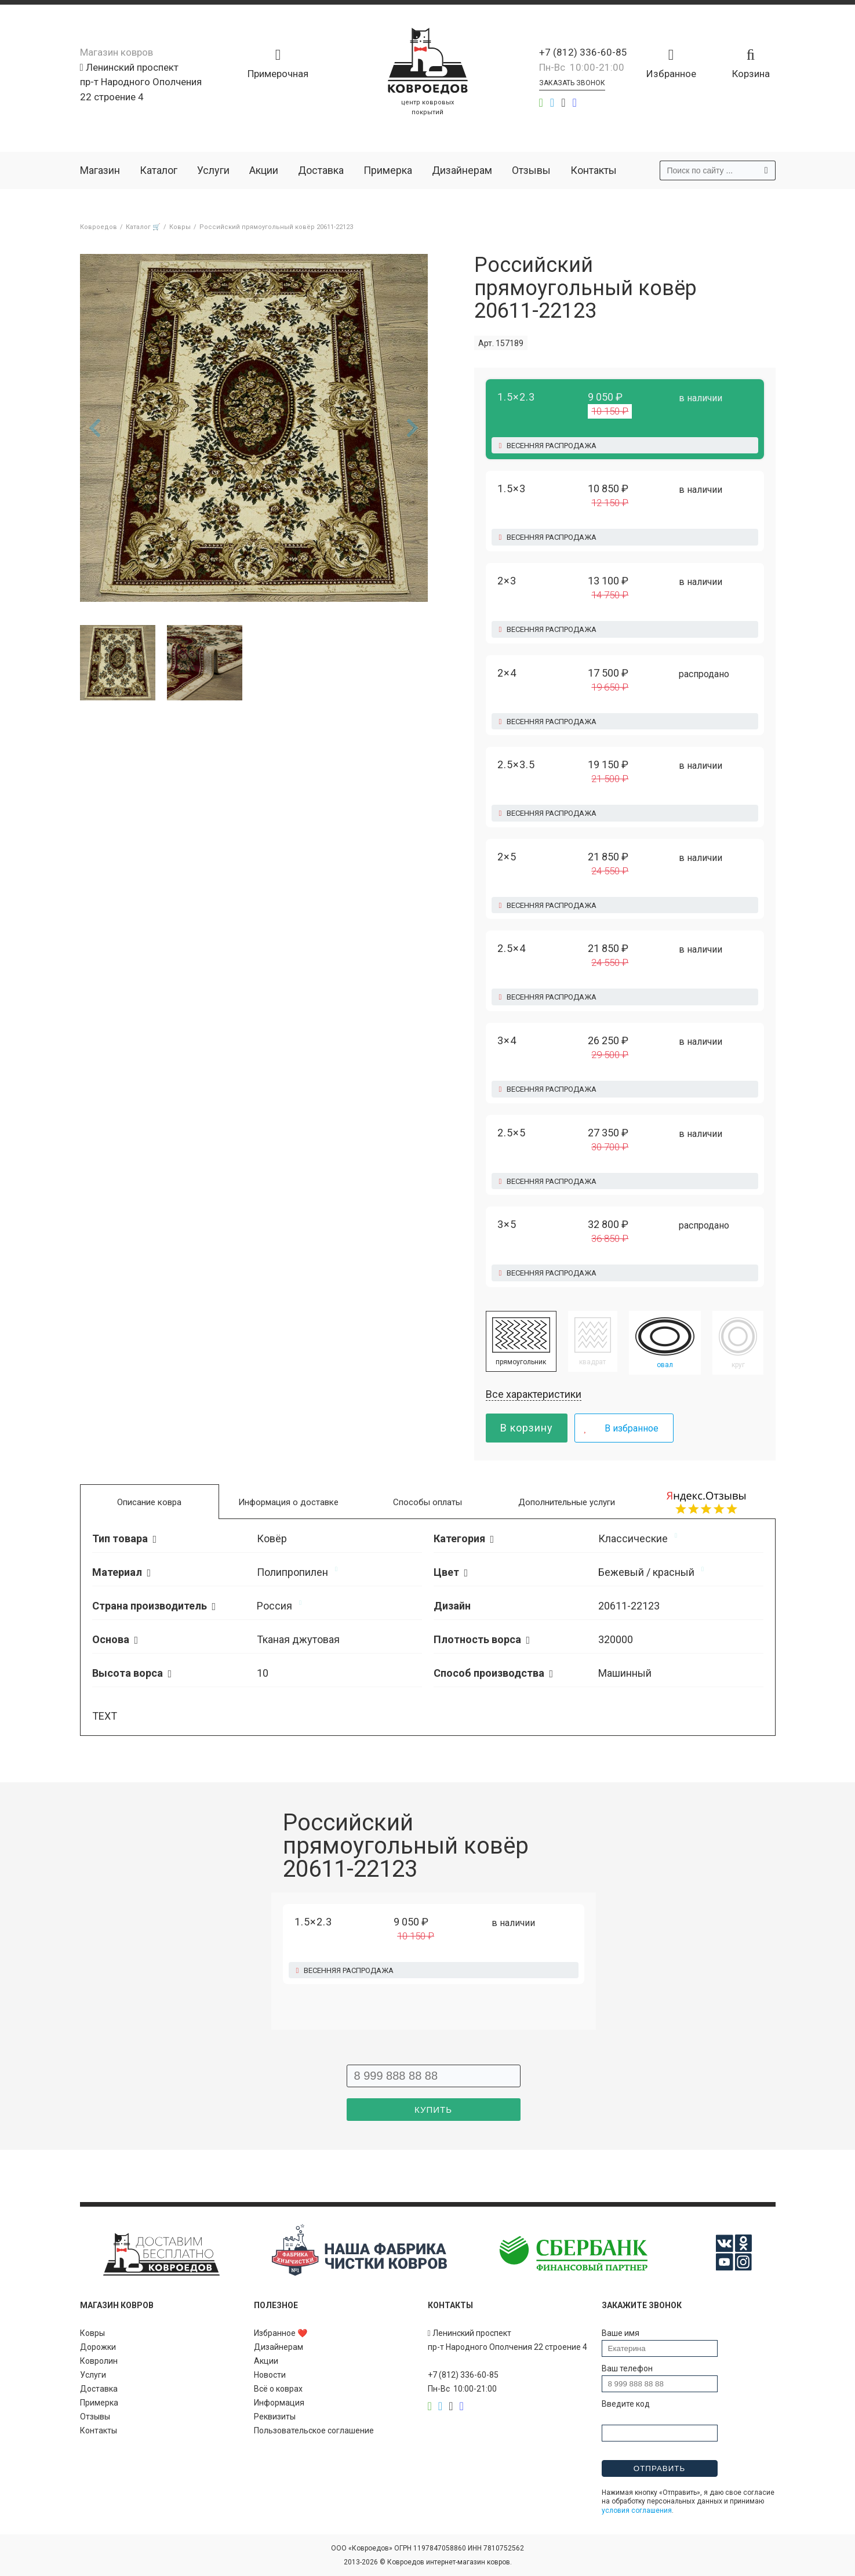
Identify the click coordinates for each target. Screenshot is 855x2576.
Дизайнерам (462, 170)
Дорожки (98, 2347)
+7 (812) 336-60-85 (583, 52)
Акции (263, 170)
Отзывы (531, 170)
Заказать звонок (572, 83)
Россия (274, 1606)
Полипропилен (292, 1572)
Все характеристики (533, 1394)
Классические (633, 1538)
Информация (279, 2402)
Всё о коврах (278, 2388)
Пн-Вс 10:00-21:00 (581, 67)
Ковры (92, 2333)
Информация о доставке (288, 1502)
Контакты (593, 170)
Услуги (213, 170)
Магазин (100, 170)
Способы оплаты (427, 1502)
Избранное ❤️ (280, 2333)
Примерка (387, 170)
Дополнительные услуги (566, 1502)
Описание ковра (149, 1502)
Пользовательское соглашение (314, 2430)
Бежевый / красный (646, 1572)
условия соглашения (637, 2510)
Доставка (321, 170)
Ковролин (99, 2361)
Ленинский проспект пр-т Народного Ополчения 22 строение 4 (141, 82)
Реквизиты (275, 2416)
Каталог (158, 170)
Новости (270, 2374)
